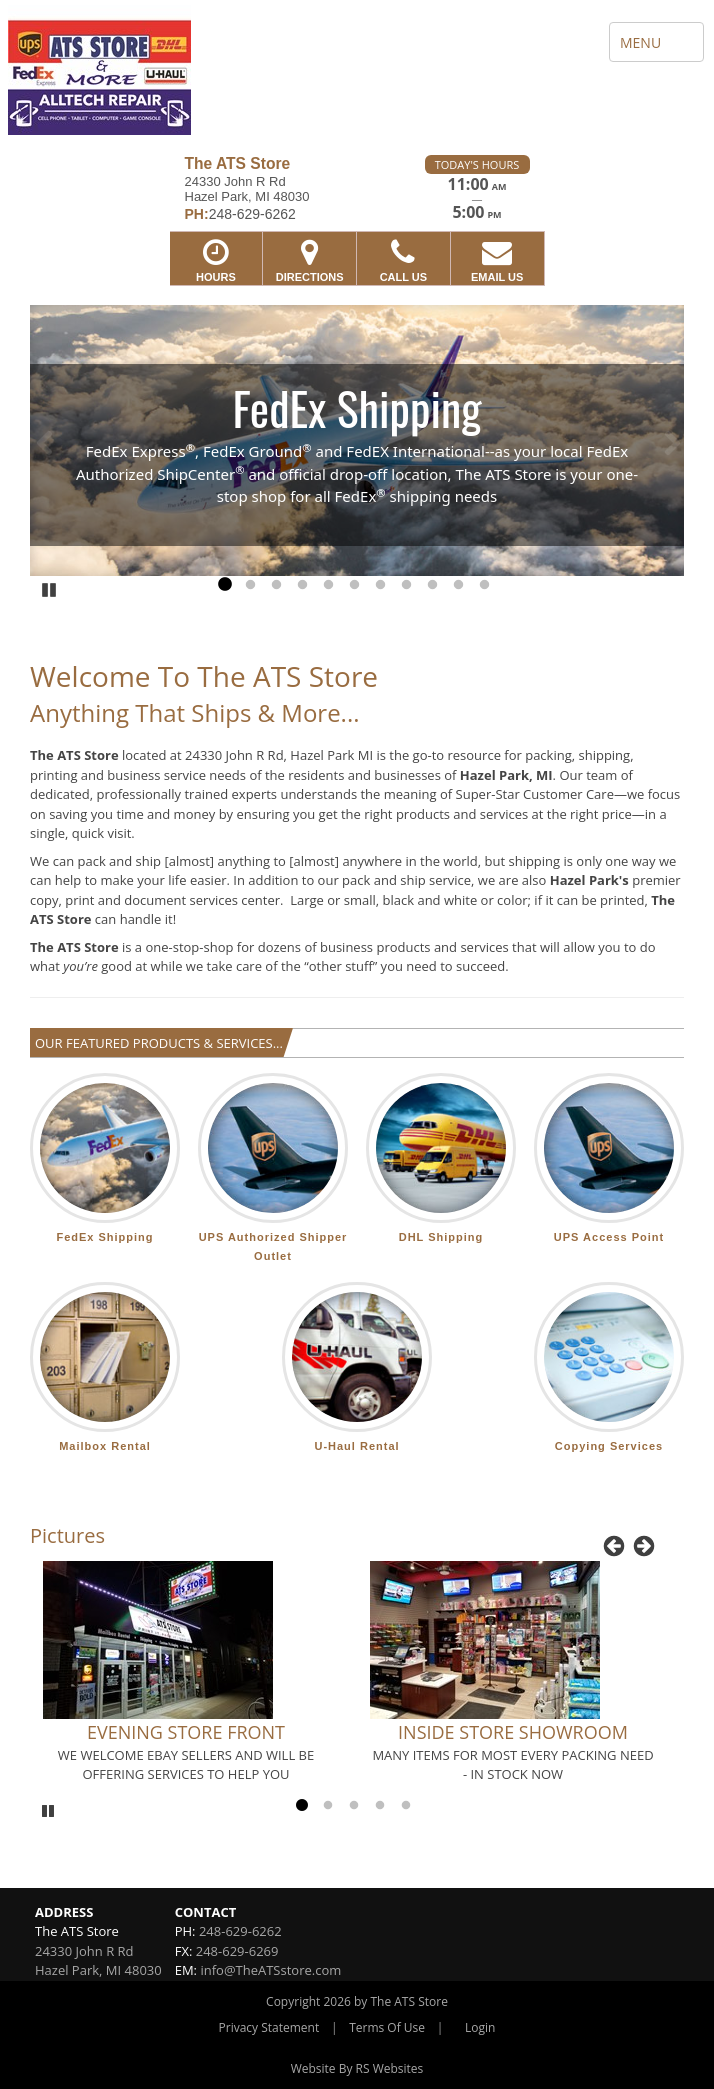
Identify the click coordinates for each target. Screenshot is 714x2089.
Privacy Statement (269, 2027)
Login (480, 2027)
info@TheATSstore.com (270, 1970)
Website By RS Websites (357, 2068)
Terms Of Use (387, 2027)
